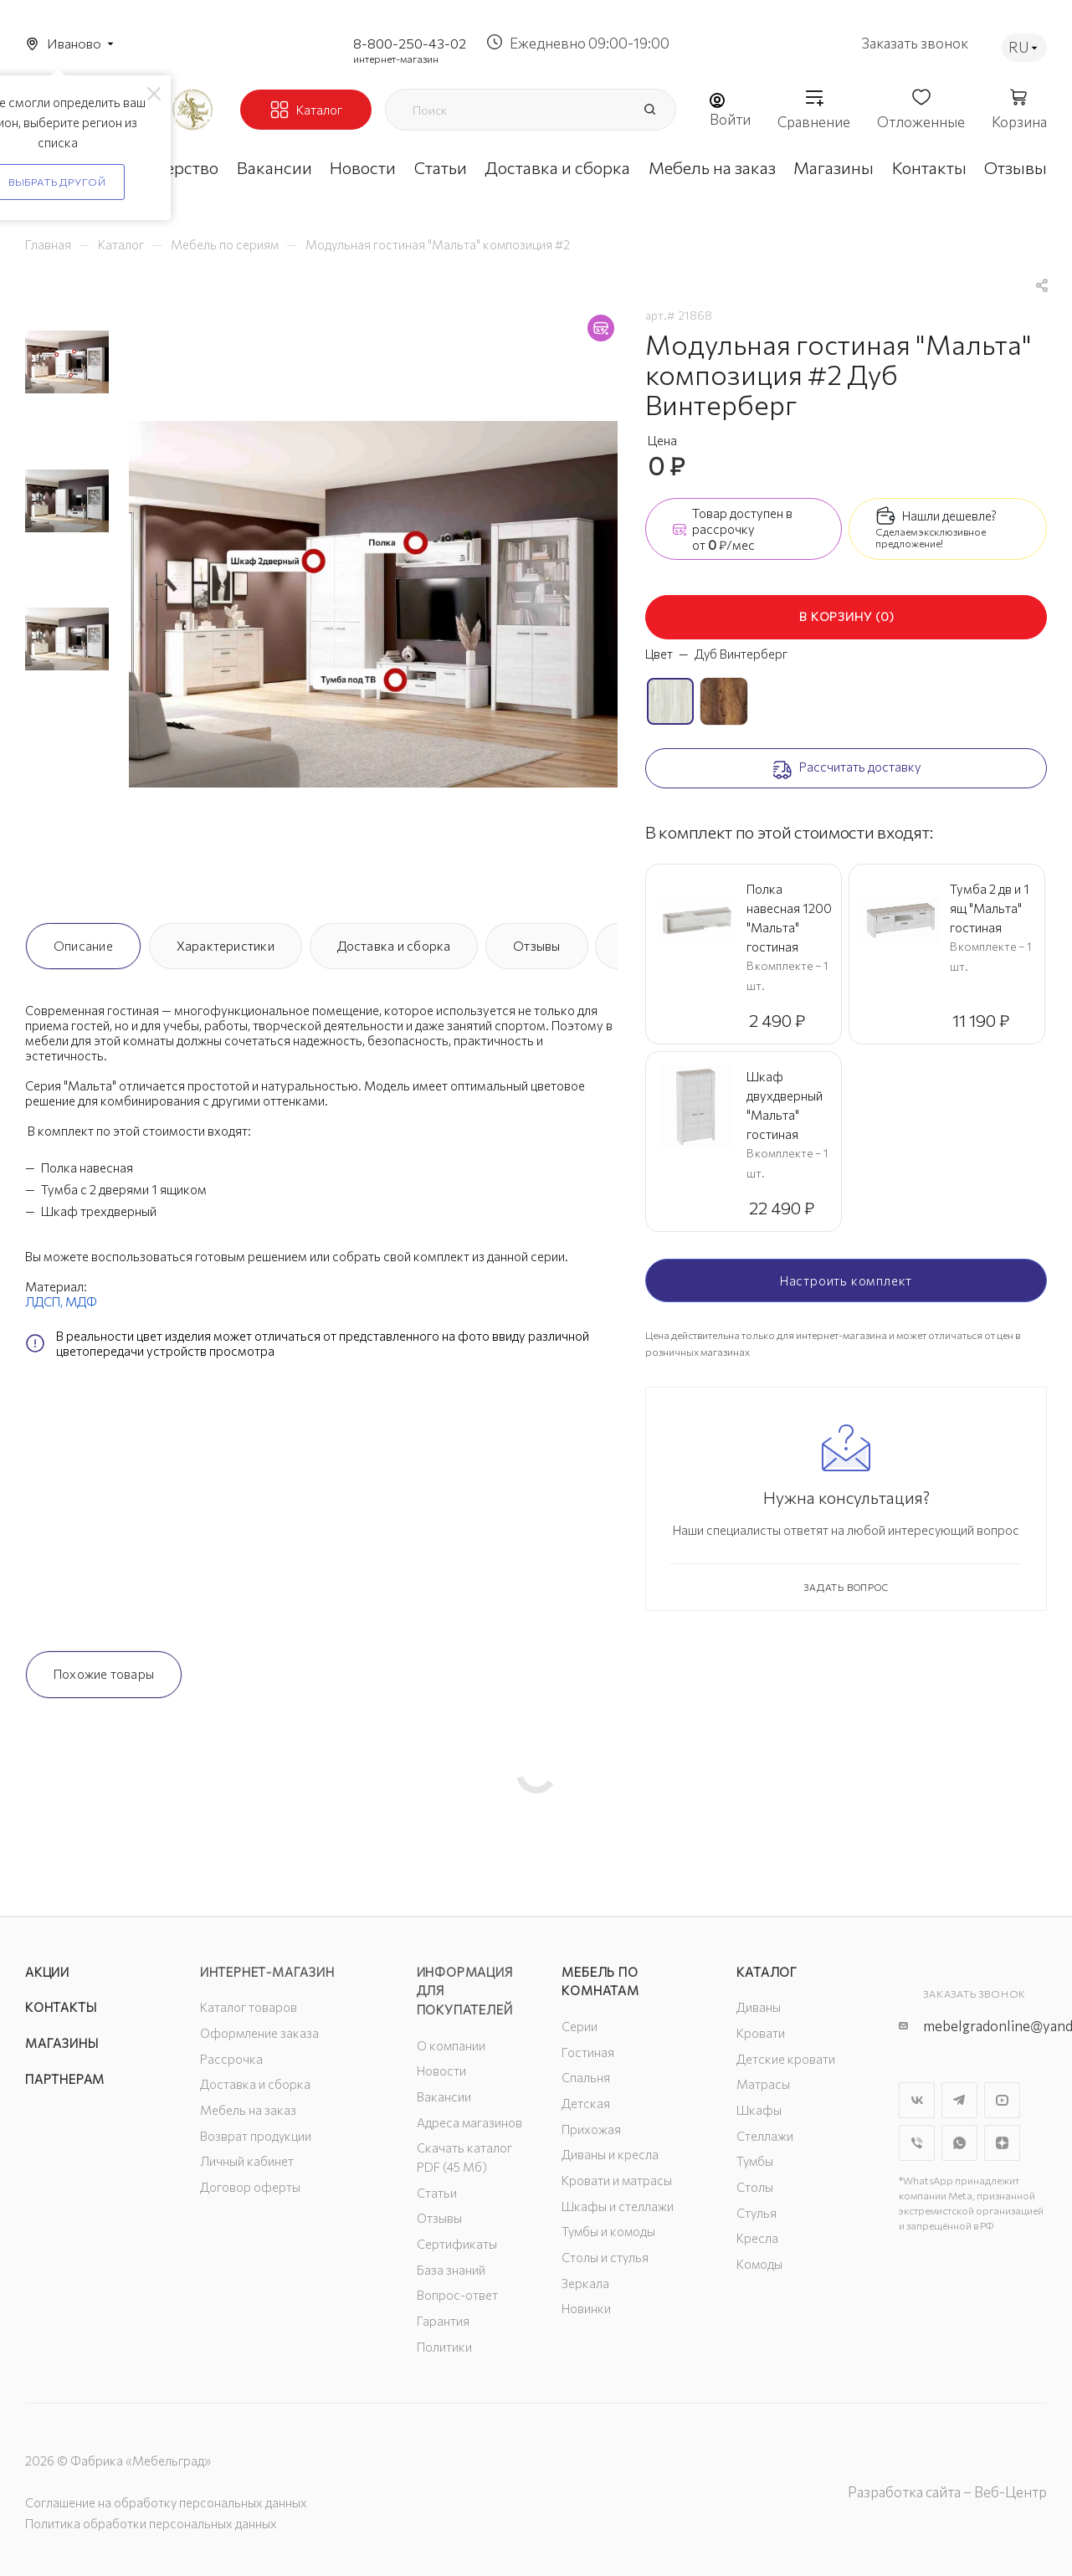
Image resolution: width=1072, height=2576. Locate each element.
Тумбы (754, 2160)
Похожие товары (104, 1673)
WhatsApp (959, 2143)
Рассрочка (231, 2058)
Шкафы (759, 2109)
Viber (917, 2143)
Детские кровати (785, 2058)
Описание (83, 945)
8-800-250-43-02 (409, 43)
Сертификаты (457, 2243)
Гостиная (588, 2052)
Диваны (758, 2006)
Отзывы (536, 945)
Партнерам (65, 2078)
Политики (444, 2346)
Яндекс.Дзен (1002, 2143)
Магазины (61, 2042)
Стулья (756, 2212)
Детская (586, 2103)
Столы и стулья (605, 2257)
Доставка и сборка (394, 945)
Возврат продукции (255, 2135)
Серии (580, 2026)
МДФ (81, 1301)
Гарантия (443, 2320)
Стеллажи (764, 2135)
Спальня (586, 2077)
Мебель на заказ (248, 2109)
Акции (47, 1971)
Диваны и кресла (610, 2154)
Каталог (767, 1971)
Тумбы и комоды (608, 2231)
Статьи (437, 2192)
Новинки (586, 2308)
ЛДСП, (45, 1301)
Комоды (759, 2263)
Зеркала (585, 2283)
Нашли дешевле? (949, 515)
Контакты (60, 2006)
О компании (451, 2045)
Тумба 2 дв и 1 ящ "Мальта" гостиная (989, 908)
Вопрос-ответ (457, 2294)
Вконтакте (917, 2100)
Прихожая (591, 2129)
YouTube (1002, 2100)
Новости (441, 2070)
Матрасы (763, 2083)
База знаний (451, 2269)
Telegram (959, 2100)
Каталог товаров (248, 2006)
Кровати (760, 2032)
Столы (754, 2186)
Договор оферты (250, 2186)
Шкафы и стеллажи (618, 2206)
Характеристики (225, 945)
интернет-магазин (396, 59)
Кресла (757, 2237)
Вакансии (444, 2096)
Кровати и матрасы (617, 2180)
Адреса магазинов (469, 2122)
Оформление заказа (259, 2032)
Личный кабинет (247, 2160)
